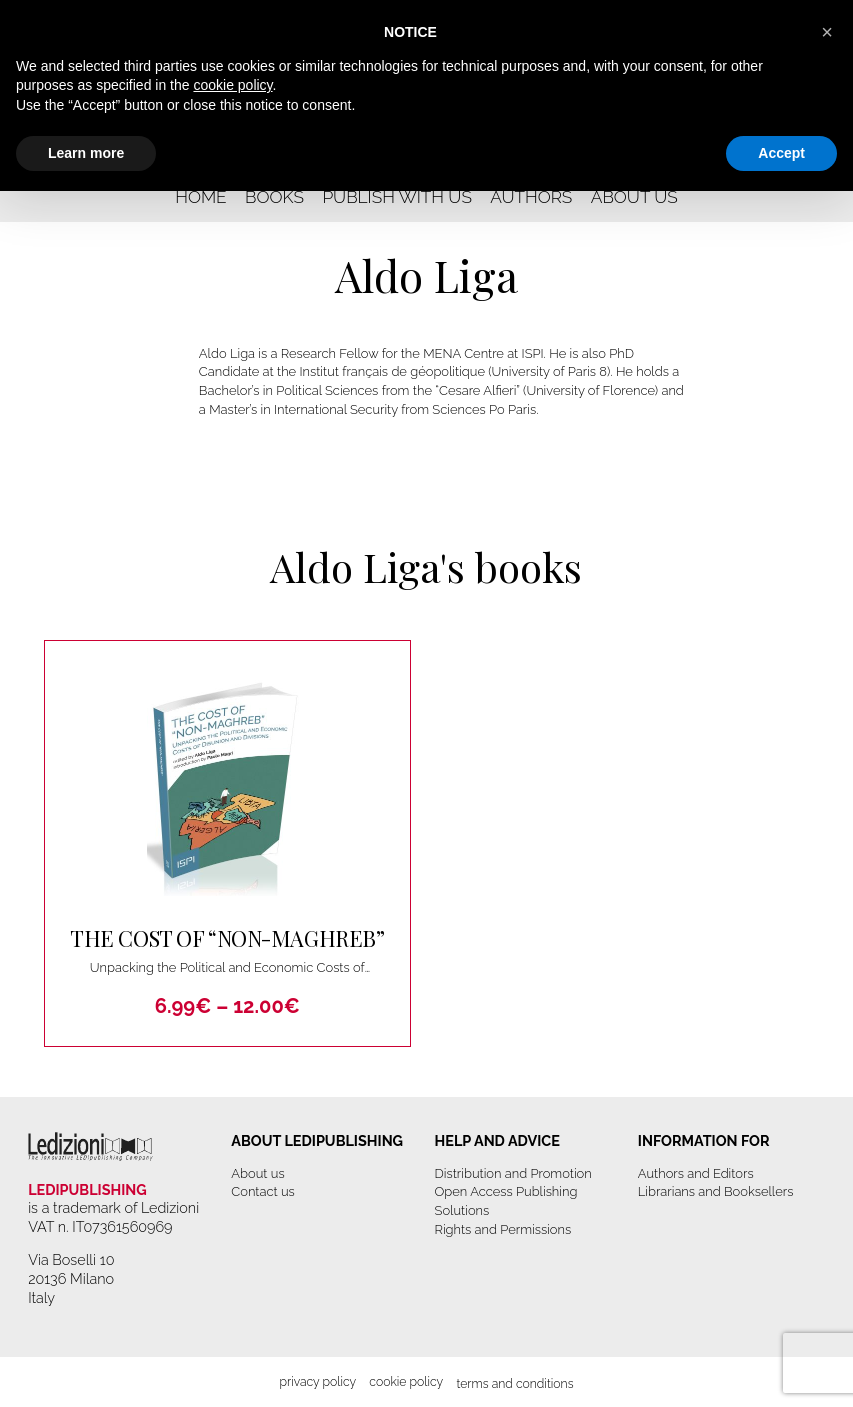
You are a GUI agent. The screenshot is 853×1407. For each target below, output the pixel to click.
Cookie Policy (406, 1381)
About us (634, 197)
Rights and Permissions (503, 1229)
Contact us (262, 1191)
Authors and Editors (696, 1173)
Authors (531, 197)
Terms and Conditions (514, 1383)
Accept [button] (781, 153)
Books (274, 197)
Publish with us (397, 197)
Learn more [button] (86, 153)
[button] (827, 32)
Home (200, 197)
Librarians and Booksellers (716, 1191)
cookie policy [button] (232, 85)
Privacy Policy (317, 1381)
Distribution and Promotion (513, 1173)
